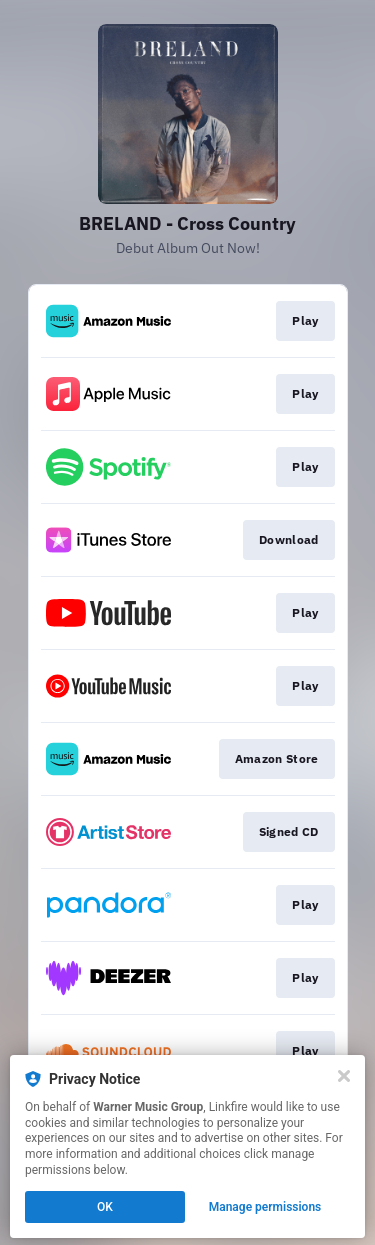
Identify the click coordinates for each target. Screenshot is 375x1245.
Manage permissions (265, 1207)
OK (105, 1207)
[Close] (344, 1076)
